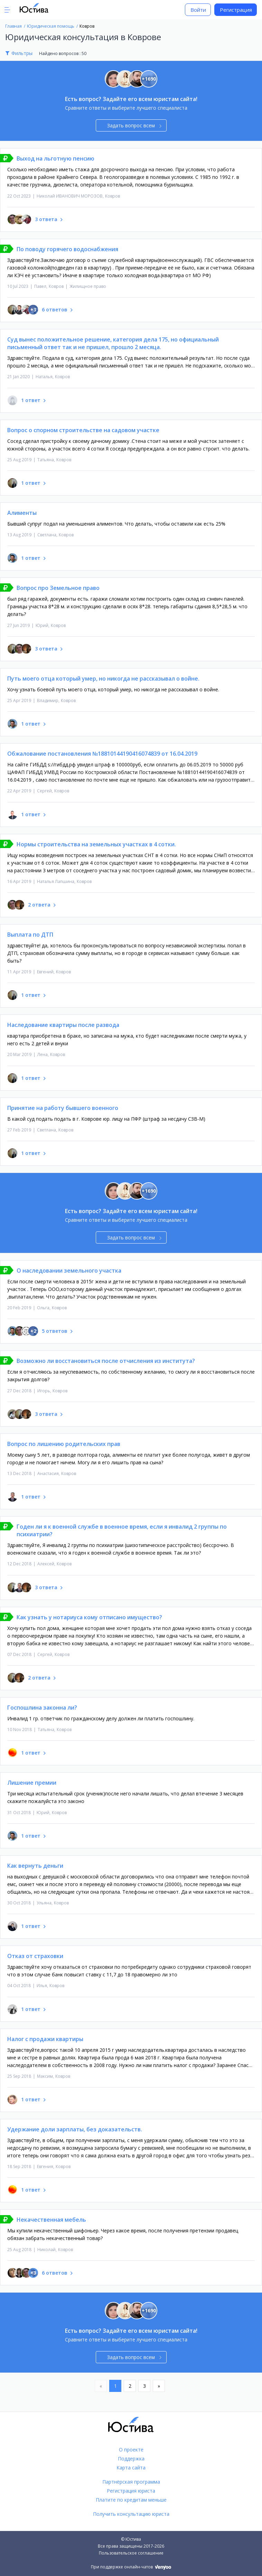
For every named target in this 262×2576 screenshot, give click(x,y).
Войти (198, 9)
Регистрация (236, 9)
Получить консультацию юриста (131, 2514)
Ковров (112, 196)
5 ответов (54, 1331)
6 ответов (54, 309)
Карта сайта (131, 2467)
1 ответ (30, 400)
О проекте (131, 2449)
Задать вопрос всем (134, 125)
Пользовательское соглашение (131, 2553)
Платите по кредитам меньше (131, 2499)
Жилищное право (87, 286)
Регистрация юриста (131, 2490)
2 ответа (39, 904)
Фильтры (21, 53)
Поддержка (131, 2458)
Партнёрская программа (131, 2481)
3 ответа (46, 219)
